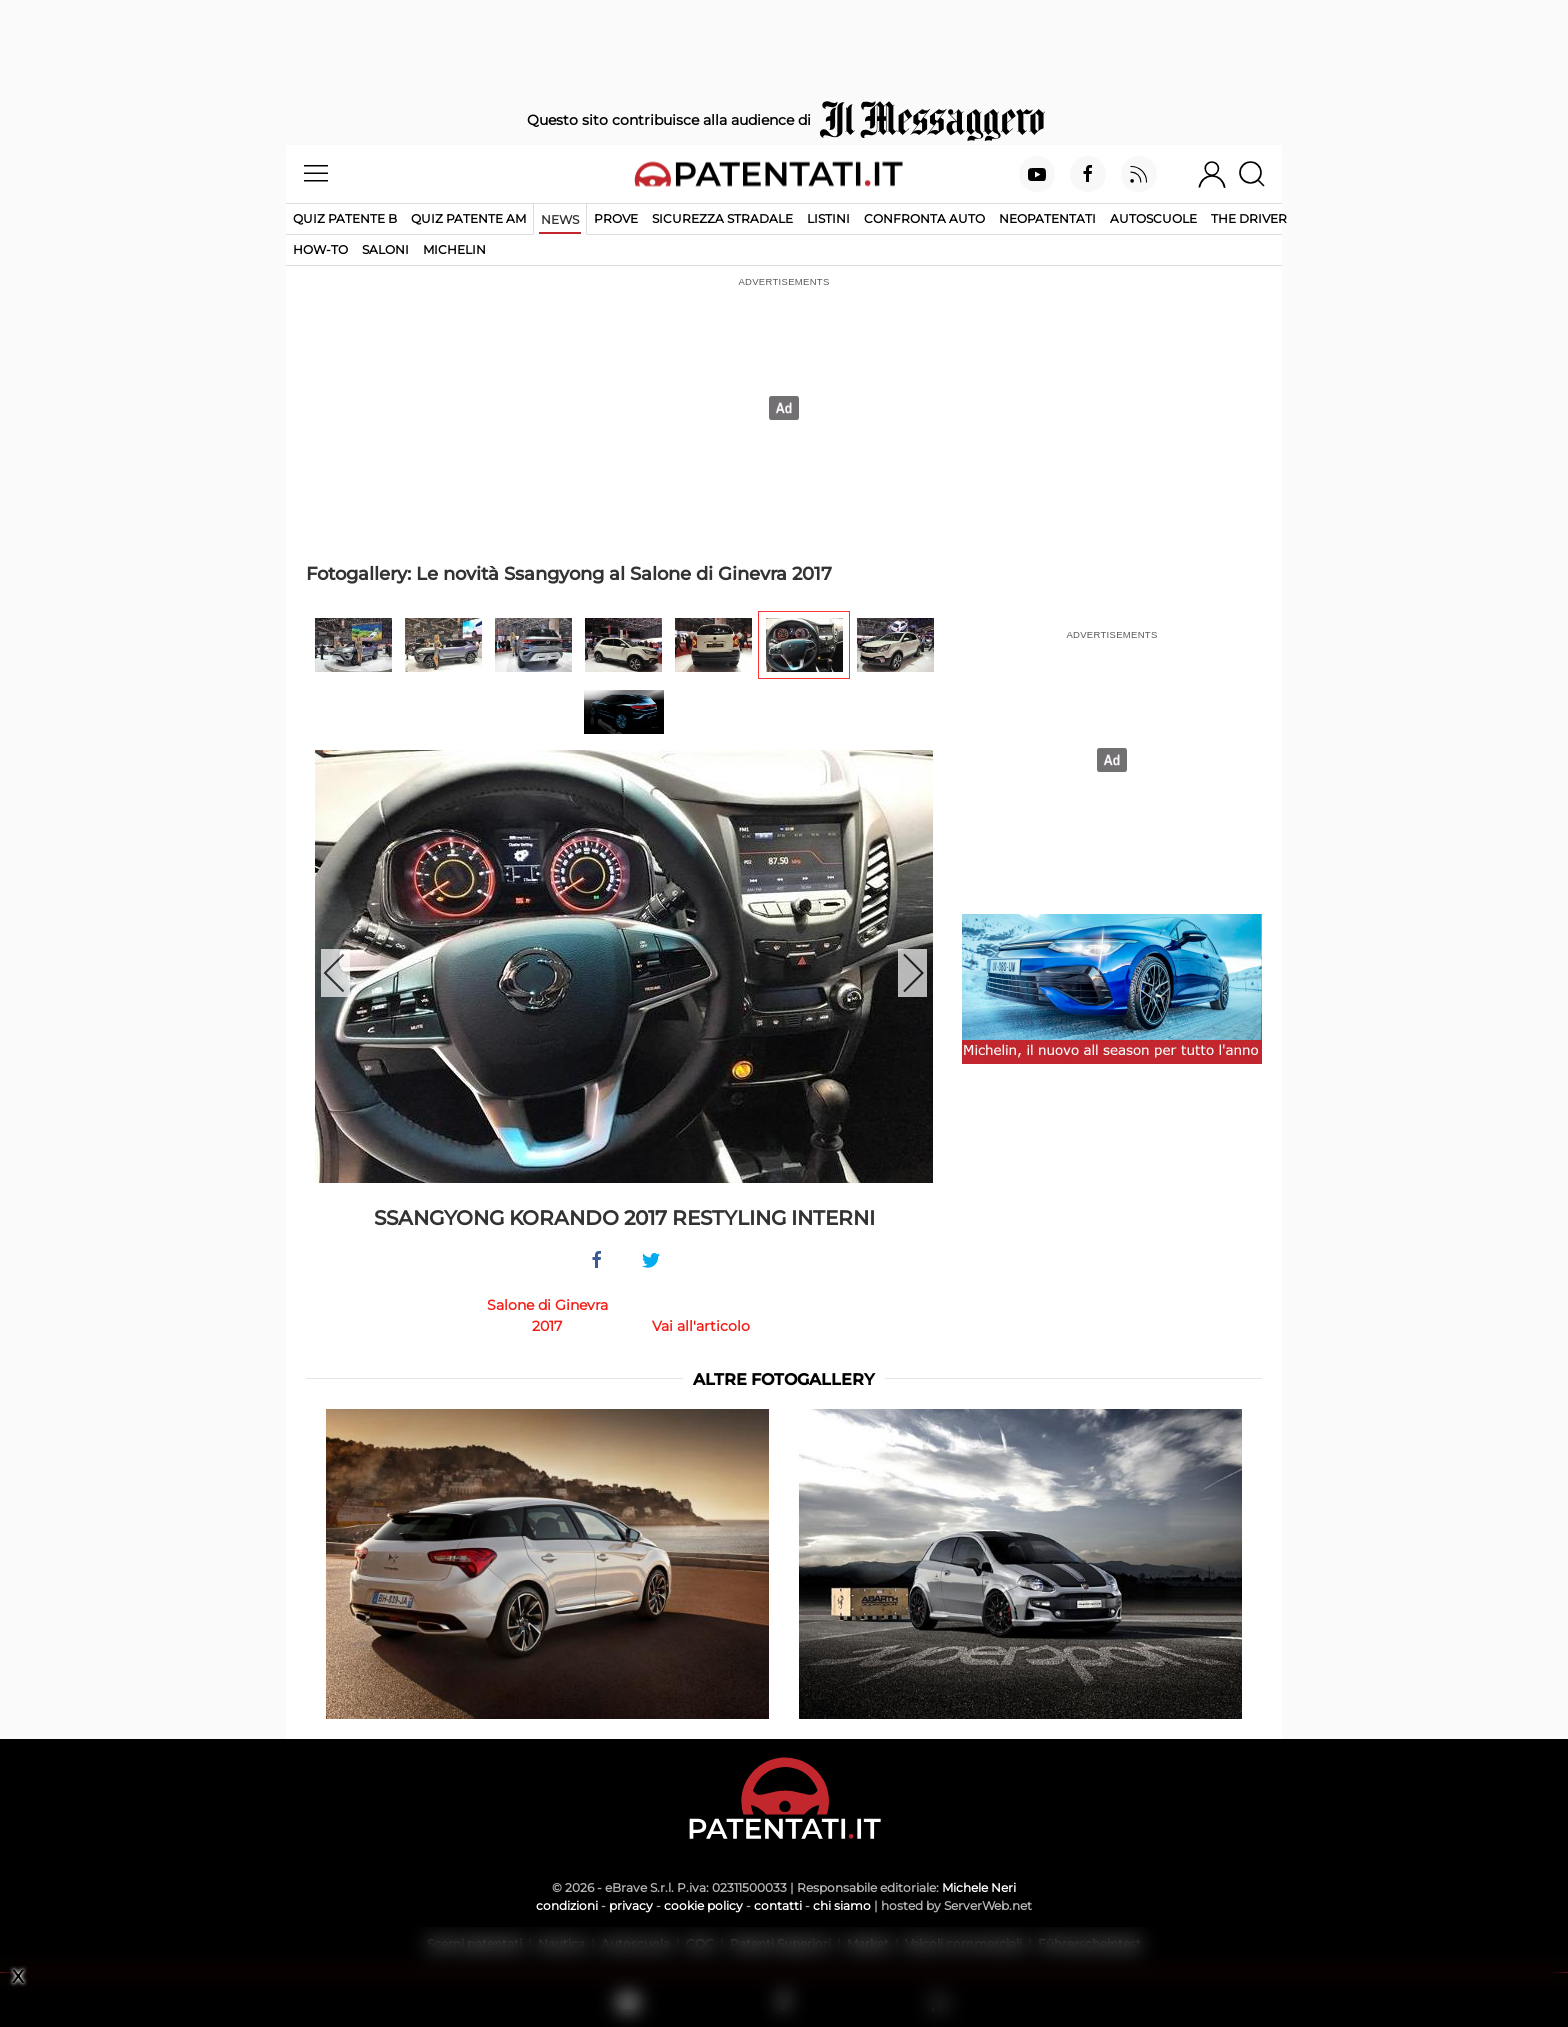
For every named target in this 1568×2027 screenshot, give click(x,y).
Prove (616, 218)
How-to (320, 249)
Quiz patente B (345, 218)
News (560, 219)
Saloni (385, 249)
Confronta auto (924, 218)
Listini (828, 218)
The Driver (1249, 218)
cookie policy (703, 1905)
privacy (631, 1905)
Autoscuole (1153, 218)
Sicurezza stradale (722, 218)
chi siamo (842, 1905)
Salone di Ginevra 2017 (547, 1315)
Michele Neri (979, 1887)
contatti (778, 1905)
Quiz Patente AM (468, 218)
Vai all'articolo (701, 1326)
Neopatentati (1047, 218)
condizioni (567, 1905)
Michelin (454, 249)
